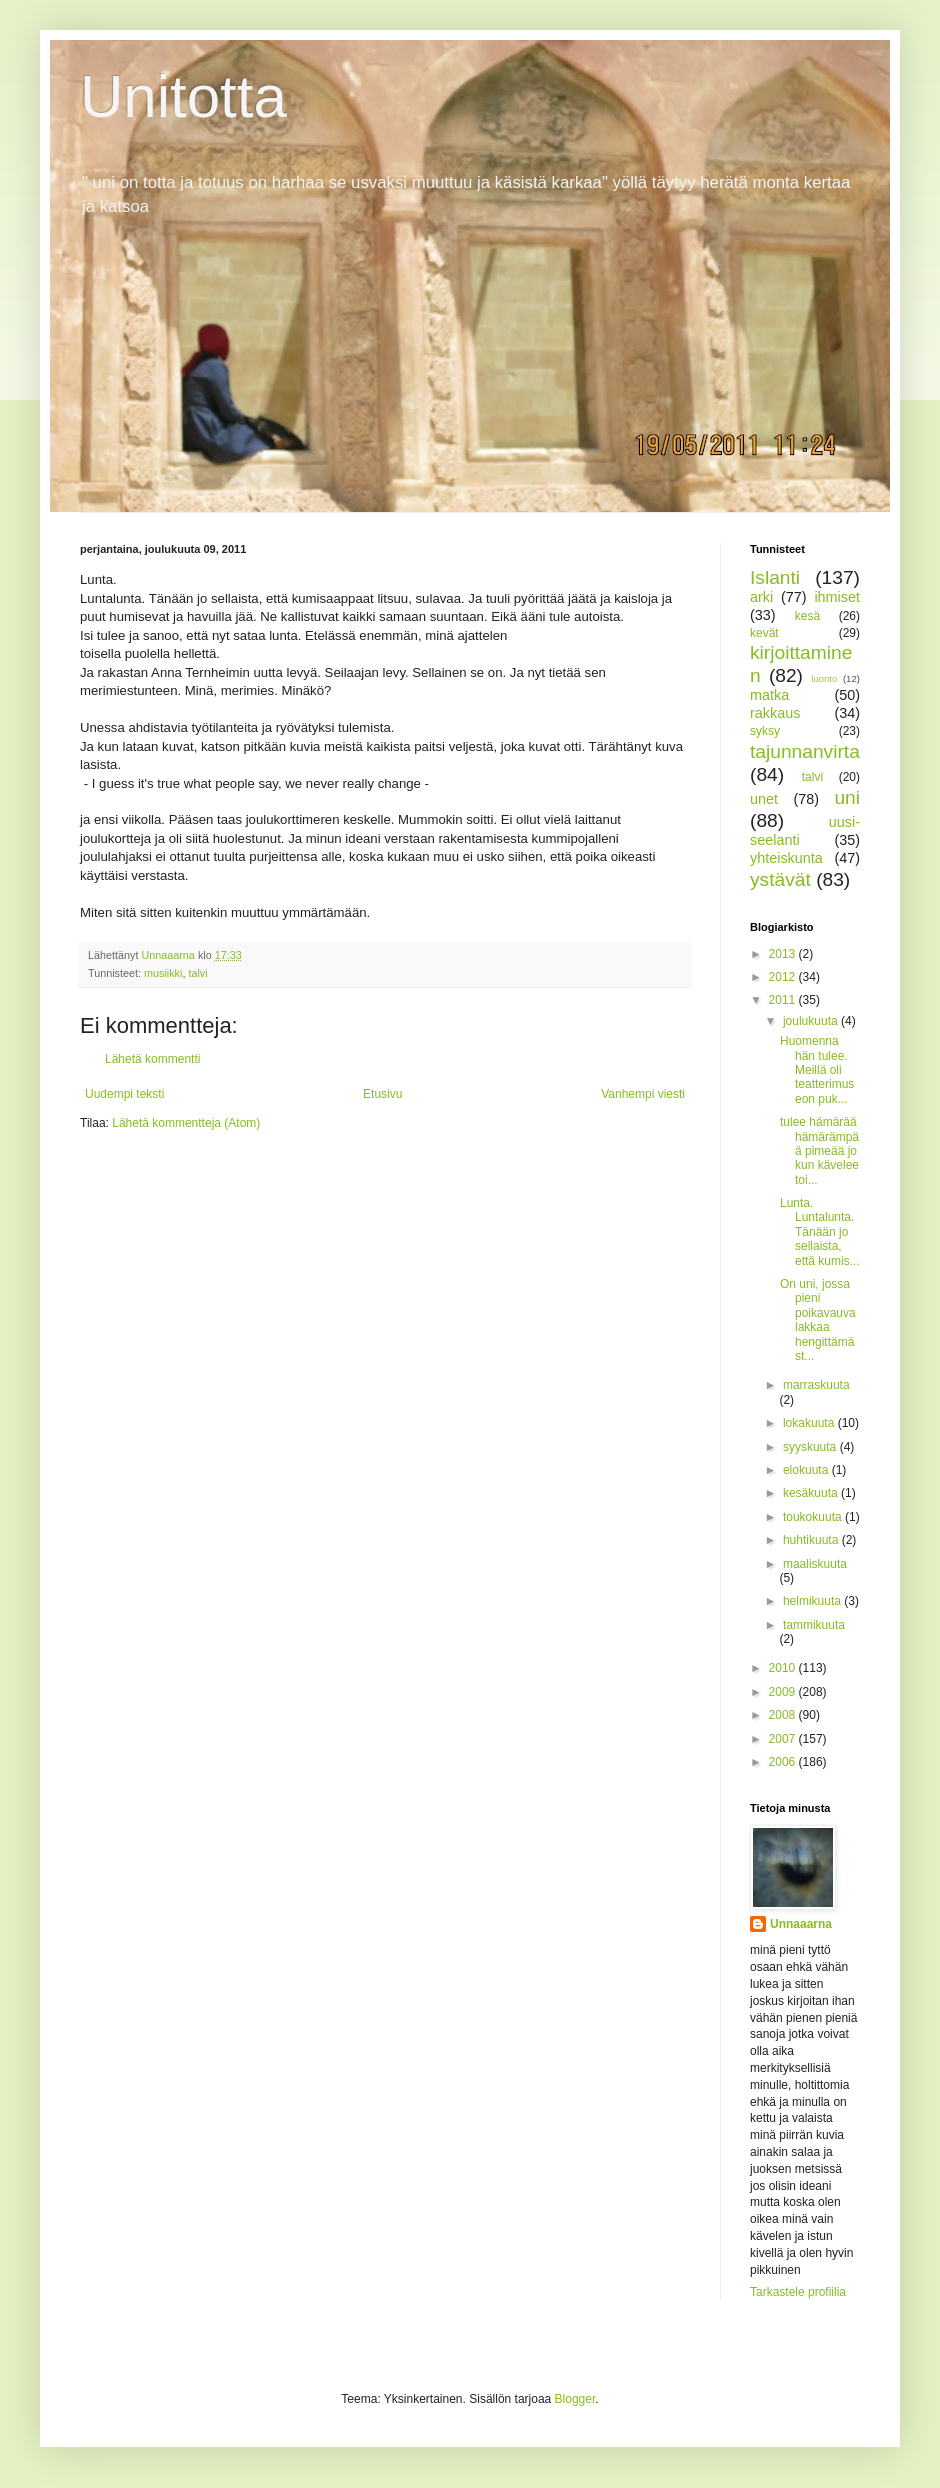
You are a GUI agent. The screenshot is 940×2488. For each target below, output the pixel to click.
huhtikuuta (812, 1540)
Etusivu (382, 1094)
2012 (784, 977)
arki (761, 597)
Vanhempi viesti (643, 1094)
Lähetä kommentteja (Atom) (186, 1123)
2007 (784, 1739)
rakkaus (775, 713)
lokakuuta (810, 1423)
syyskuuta (811, 1447)
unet (764, 799)
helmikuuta (813, 1601)
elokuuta (807, 1470)
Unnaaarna (801, 1924)
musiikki (163, 973)
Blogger (575, 2399)
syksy (765, 731)
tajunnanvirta (805, 751)
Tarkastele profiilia (798, 2292)
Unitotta (183, 96)
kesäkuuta (812, 1493)
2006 (784, 1762)
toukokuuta (814, 1517)
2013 (784, 954)
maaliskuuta (815, 1564)
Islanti (775, 577)
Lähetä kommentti (152, 1059)
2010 (784, 1668)
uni (847, 797)
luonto (824, 678)
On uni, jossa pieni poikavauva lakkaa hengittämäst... (818, 1320)
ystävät (780, 879)
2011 (784, 1000)
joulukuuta (812, 1021)
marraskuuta (816, 1385)
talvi (197, 973)
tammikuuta (814, 1625)
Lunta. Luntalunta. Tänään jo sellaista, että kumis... (820, 1232)
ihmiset (837, 597)
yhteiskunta (786, 858)
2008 (784, 1715)
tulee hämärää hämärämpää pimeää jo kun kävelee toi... (819, 1151)
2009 (784, 1692)
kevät (764, 633)
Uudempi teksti (124, 1094)
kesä (807, 616)
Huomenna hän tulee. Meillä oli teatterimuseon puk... (817, 1070)
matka (769, 695)
